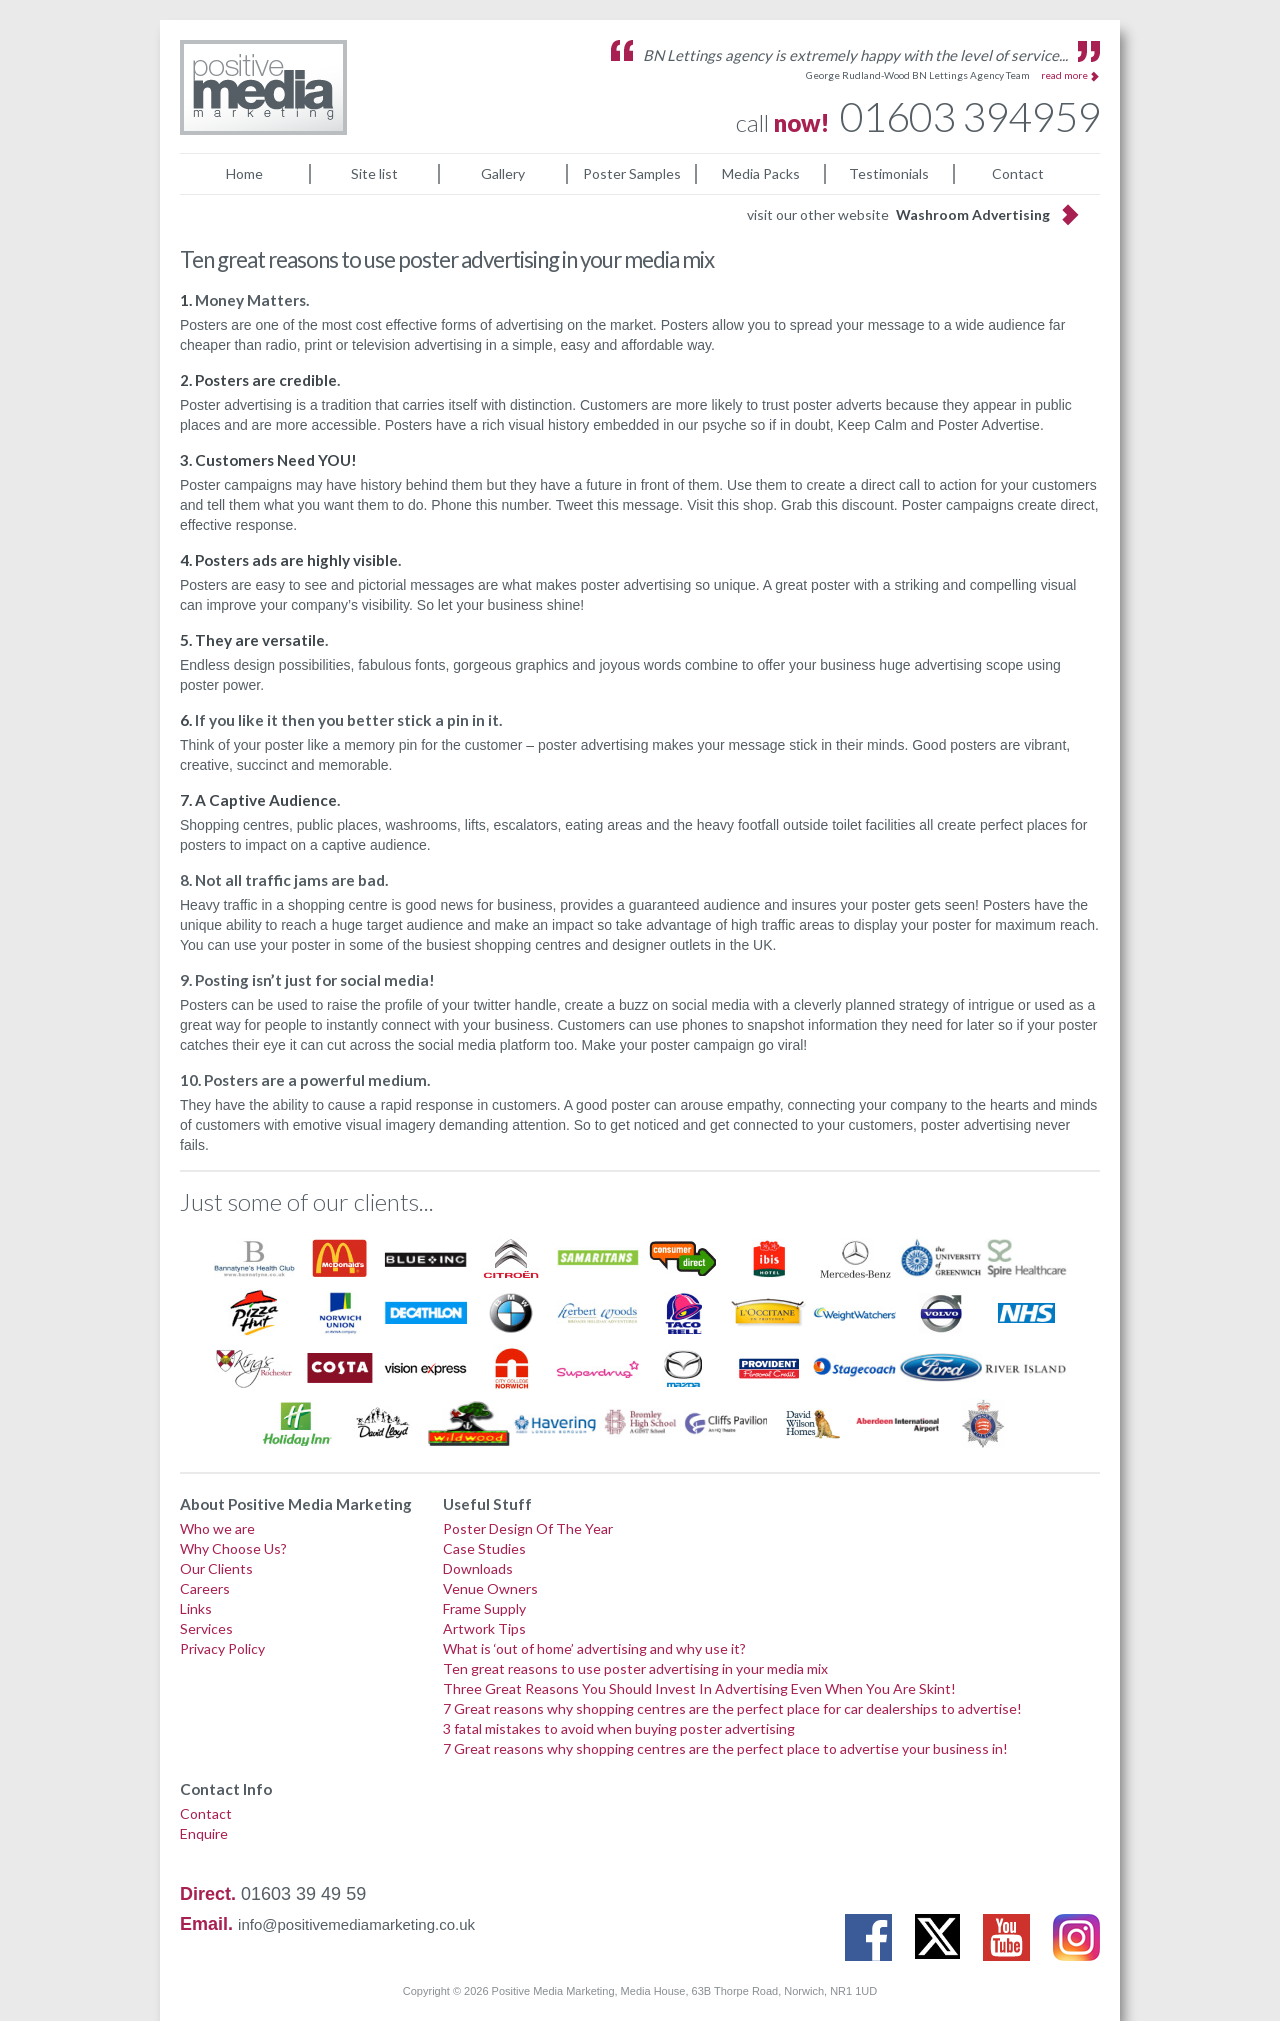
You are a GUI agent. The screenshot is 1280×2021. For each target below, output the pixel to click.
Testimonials (889, 173)
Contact (1018, 173)
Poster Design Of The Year (528, 1528)
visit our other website (898, 214)
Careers (205, 1588)
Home (244, 173)
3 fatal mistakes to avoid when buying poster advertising (619, 1728)
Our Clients (216, 1568)
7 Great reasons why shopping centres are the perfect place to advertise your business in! (725, 1748)
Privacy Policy (222, 1648)
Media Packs (761, 173)
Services (206, 1628)
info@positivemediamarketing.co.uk (356, 1924)
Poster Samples (632, 173)
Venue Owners (490, 1588)
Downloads (478, 1568)
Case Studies (484, 1548)
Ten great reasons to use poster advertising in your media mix (635, 1668)
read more (1064, 75)
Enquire (204, 1833)
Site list (374, 173)
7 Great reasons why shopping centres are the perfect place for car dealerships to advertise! (732, 1708)
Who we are (217, 1528)
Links (196, 1608)
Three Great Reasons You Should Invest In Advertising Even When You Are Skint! (699, 1688)
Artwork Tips (484, 1628)
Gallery (503, 173)
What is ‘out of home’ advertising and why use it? (594, 1648)
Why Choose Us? (233, 1548)
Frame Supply (484, 1608)
